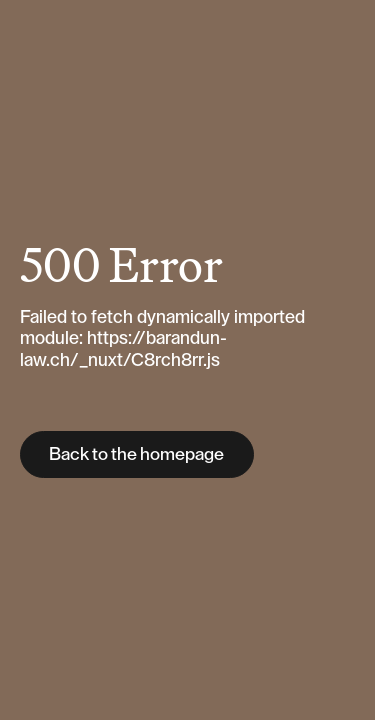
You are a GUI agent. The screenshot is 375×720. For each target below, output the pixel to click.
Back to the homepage (136, 454)
